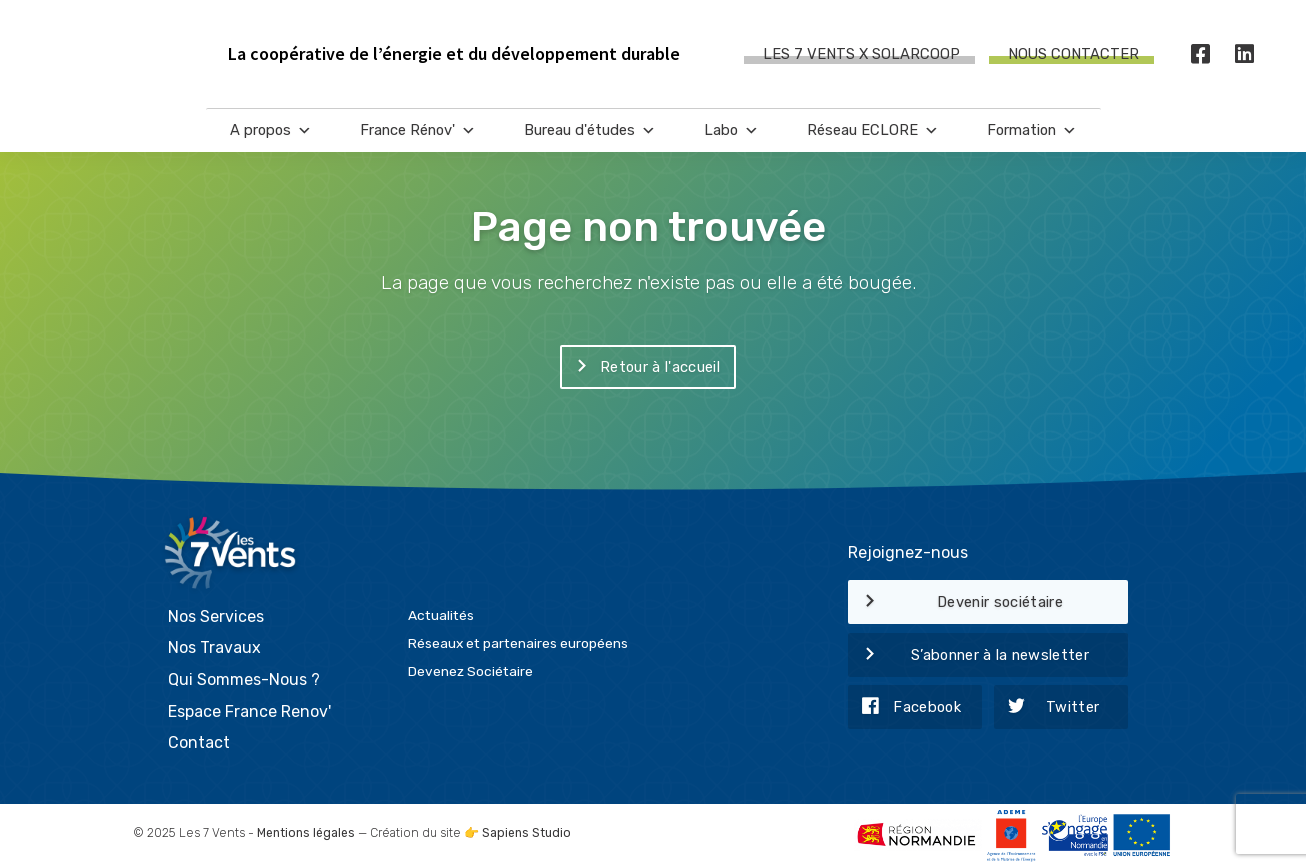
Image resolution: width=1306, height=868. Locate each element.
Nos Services (216, 616)
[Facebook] (1201, 54)
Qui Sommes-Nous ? (244, 679)
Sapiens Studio (526, 833)
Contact (199, 742)
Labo (731, 130)
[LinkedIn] (1245, 54)
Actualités (441, 615)
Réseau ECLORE (873, 130)
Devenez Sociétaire (470, 671)
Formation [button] (1032, 130)
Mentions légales (306, 833)
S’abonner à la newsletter (968, 656)
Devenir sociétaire (955, 603)
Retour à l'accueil (640, 368)
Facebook (904, 708)
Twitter (1047, 708)
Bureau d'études (590, 130)
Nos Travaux (214, 647)
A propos (271, 130)
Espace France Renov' (249, 711)
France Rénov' (418, 130)
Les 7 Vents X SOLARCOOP (861, 54)
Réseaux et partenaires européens (518, 643)
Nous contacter (1073, 54)
